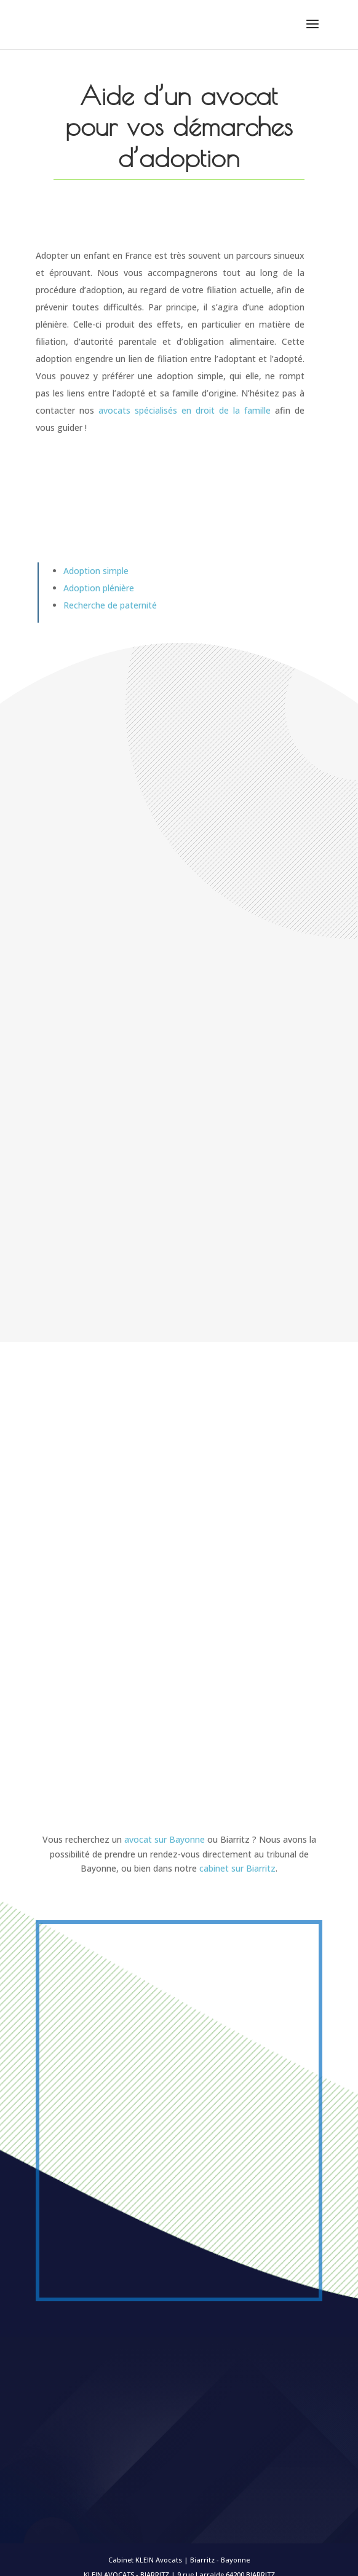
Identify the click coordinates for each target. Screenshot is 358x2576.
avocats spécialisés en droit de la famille (184, 410)
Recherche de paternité (110, 605)
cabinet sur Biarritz (237, 1868)
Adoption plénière (98, 588)
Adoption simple (96, 571)
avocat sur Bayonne (164, 1839)
